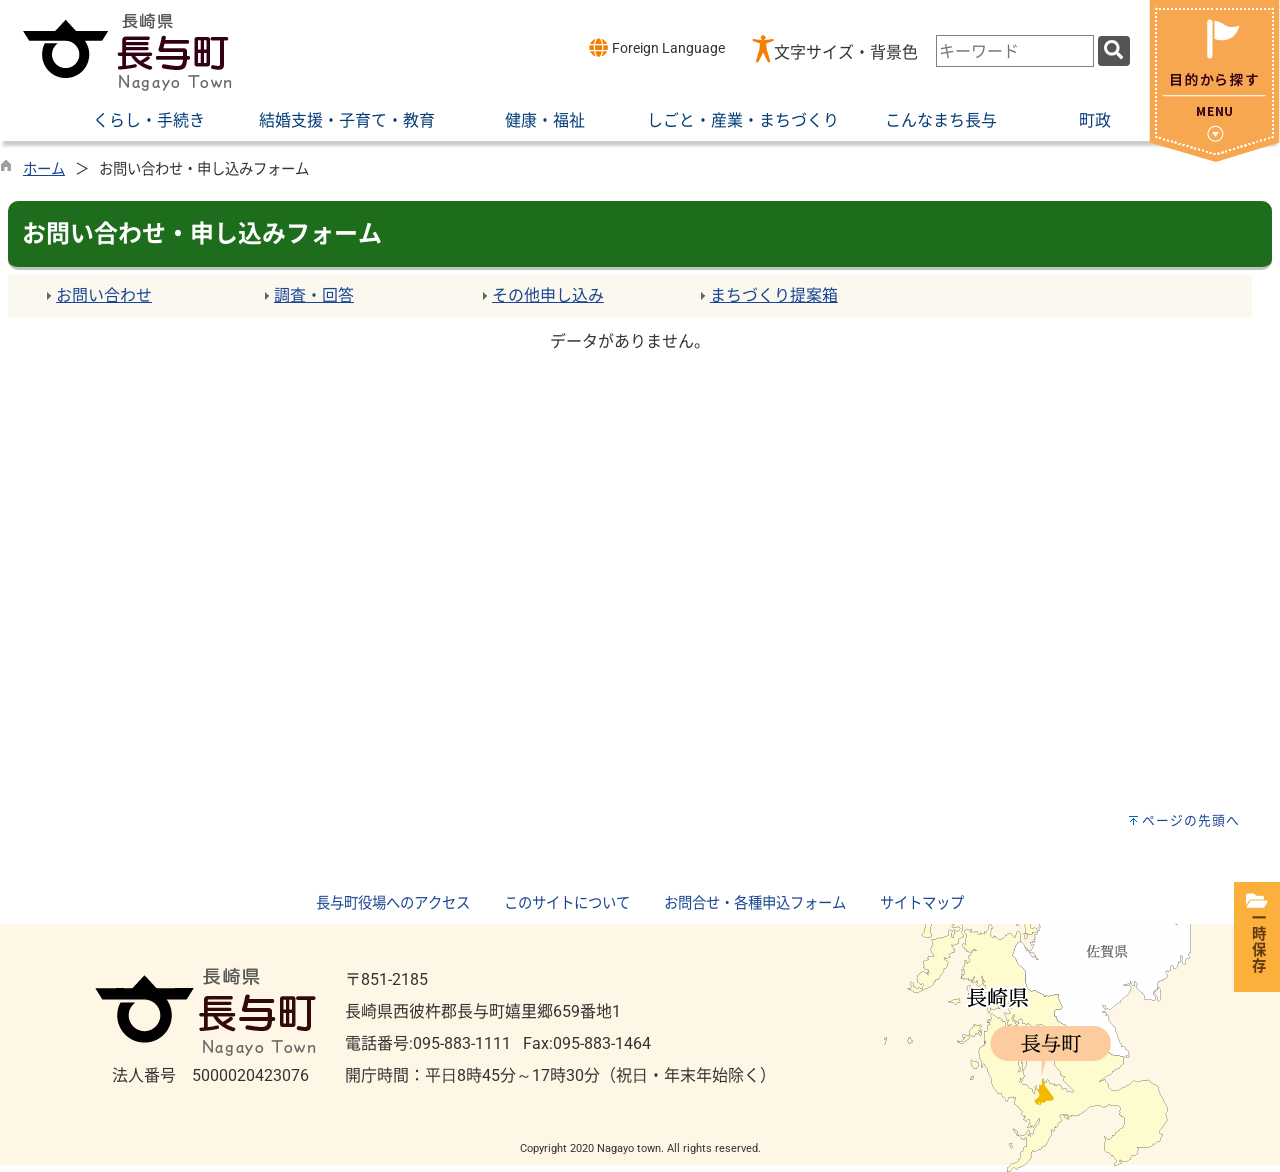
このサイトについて (567, 903)
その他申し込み (548, 295)
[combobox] (1015, 51)
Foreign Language (656, 47)
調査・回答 (314, 295)
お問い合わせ (104, 295)
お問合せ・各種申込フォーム (755, 903)
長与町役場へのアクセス (393, 903)
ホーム (44, 169)
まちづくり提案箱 (774, 295)
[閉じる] (1214, 156)
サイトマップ (922, 903)
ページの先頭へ (1191, 820)
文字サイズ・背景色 (846, 52)
